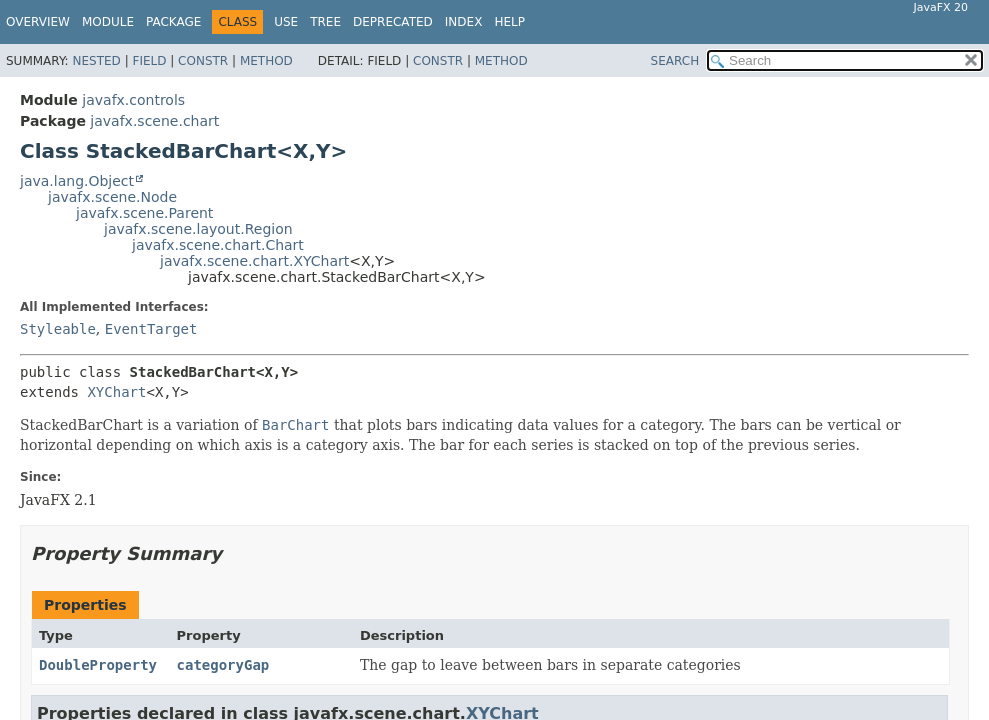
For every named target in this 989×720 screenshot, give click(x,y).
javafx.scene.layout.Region (198, 229)
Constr (203, 61)
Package (173, 22)
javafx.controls (133, 100)
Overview (38, 22)
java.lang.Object (77, 181)
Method (266, 61)
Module (108, 22)
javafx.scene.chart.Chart (218, 245)
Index (464, 22)
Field (149, 61)
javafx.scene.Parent (144, 213)
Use (286, 22)
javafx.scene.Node (112, 197)
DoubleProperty (98, 665)
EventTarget (151, 329)
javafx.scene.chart (154, 121)
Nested (96, 61)
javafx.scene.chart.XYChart (254, 261)
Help (509, 22)
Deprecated (393, 22)
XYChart (116, 392)
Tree (325, 22)
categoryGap (223, 665)
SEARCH (675, 61)
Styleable (58, 329)
